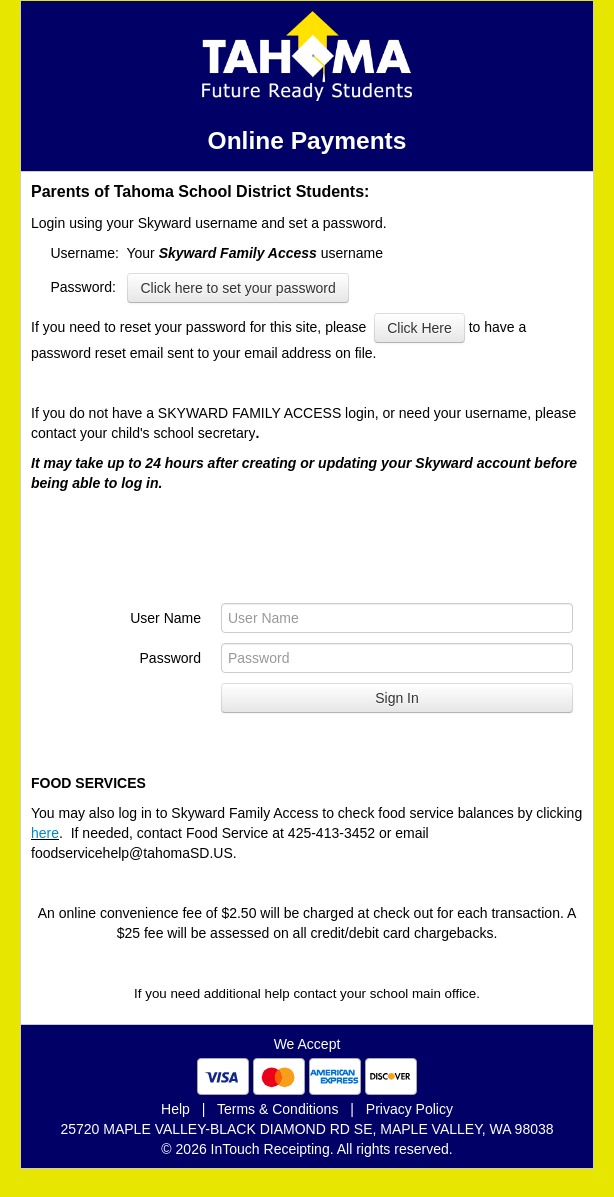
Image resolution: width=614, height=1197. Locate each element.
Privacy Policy (409, 1109)
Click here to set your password (237, 288)
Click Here (419, 328)
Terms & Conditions (277, 1109)
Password (170, 658)
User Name (165, 618)
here (45, 833)
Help (175, 1109)
